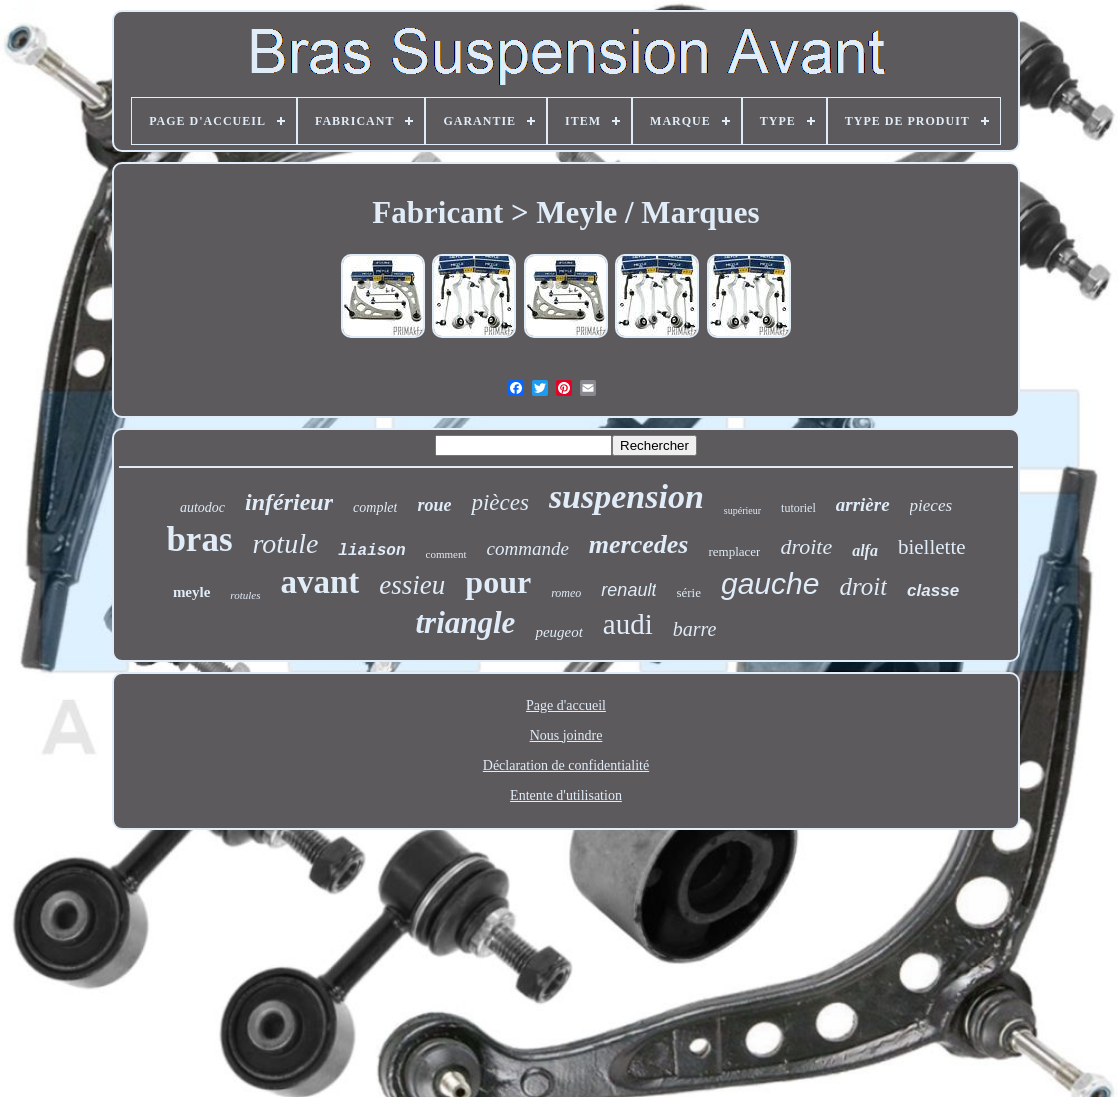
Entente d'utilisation (566, 795)
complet (375, 507)
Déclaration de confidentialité (566, 765)
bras (199, 539)
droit (863, 586)
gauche (770, 583)
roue (434, 505)
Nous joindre (566, 735)
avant (320, 582)
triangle (465, 622)
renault (628, 590)
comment (446, 554)
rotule (286, 543)
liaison (371, 551)
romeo (566, 593)
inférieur (289, 502)
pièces (499, 502)
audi (628, 624)
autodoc (202, 507)
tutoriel (798, 508)
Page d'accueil (566, 705)
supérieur (742, 510)
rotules (245, 595)
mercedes (639, 544)
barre (695, 629)
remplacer (734, 551)
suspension (626, 496)
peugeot (558, 632)
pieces (931, 505)
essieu (412, 585)
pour (498, 582)
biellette (932, 547)
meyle (191, 592)
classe (933, 590)
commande (528, 548)
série (688, 592)
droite (806, 546)
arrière (863, 504)
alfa (865, 550)
